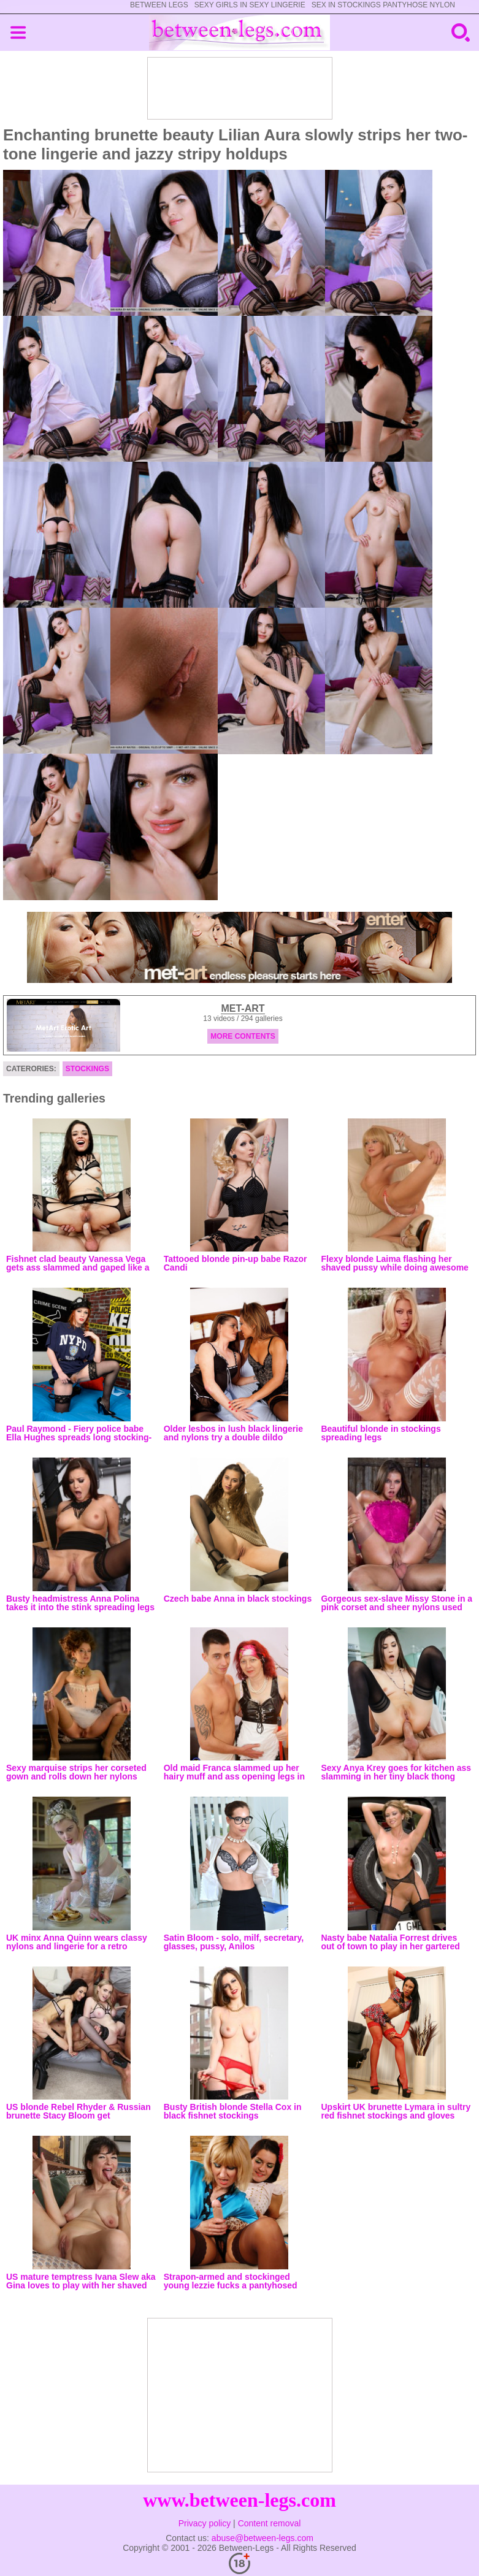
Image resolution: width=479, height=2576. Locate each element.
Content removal (269, 2523)
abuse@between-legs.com (262, 2538)
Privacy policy (204, 2523)
